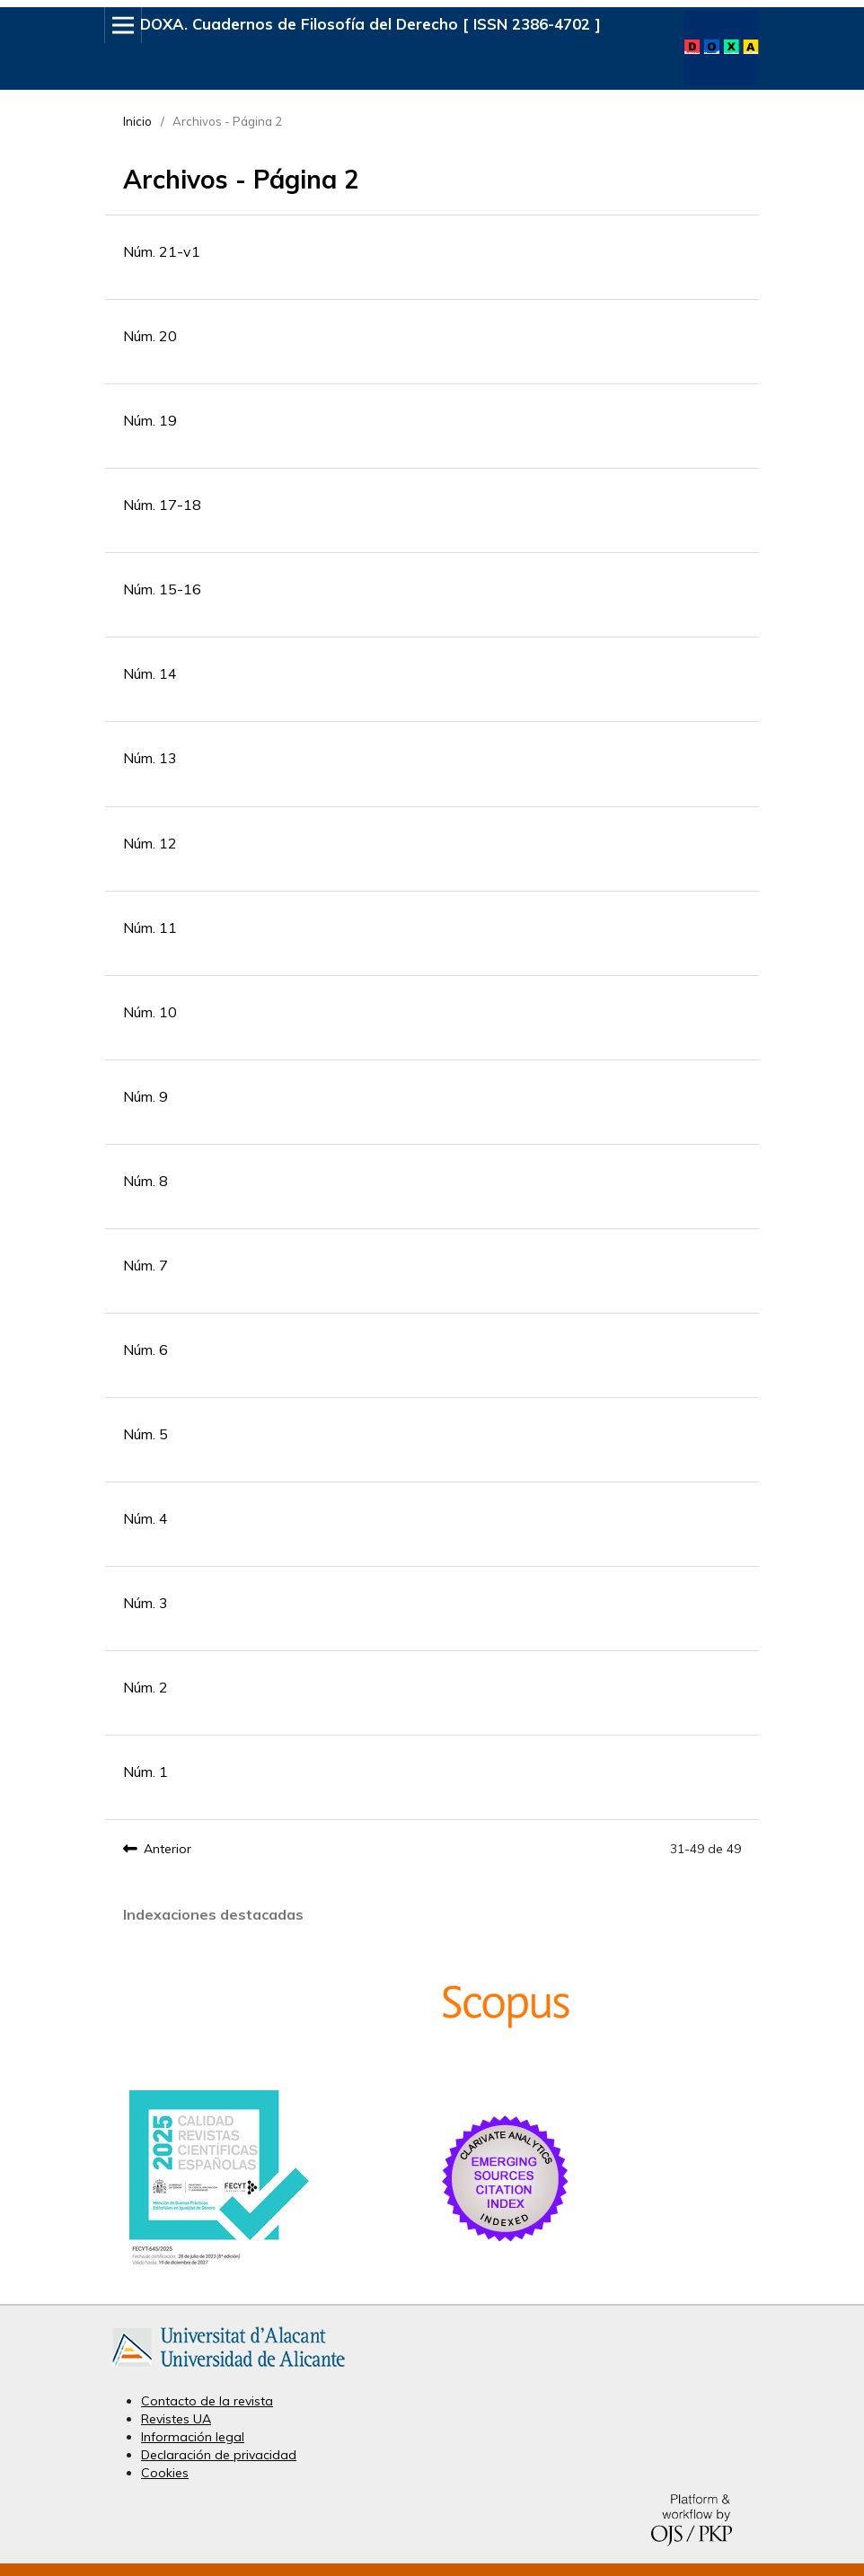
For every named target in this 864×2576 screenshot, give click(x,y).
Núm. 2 (145, 1687)
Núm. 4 (145, 1518)
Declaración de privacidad (218, 2455)
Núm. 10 (150, 1012)
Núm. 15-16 (162, 589)
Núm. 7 (145, 1265)
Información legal (192, 2437)
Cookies (165, 2473)
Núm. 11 (150, 927)
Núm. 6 (145, 1349)
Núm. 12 (150, 843)
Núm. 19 (150, 420)
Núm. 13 (150, 758)
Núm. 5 (145, 1434)
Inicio (137, 121)
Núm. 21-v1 (161, 251)
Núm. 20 (150, 336)
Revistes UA (176, 2419)
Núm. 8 (145, 1181)
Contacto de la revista (207, 2401)
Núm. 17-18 (162, 505)
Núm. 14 (150, 673)
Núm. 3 (145, 1603)
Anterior (167, 1849)
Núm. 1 (145, 1771)
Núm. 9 (145, 1096)
